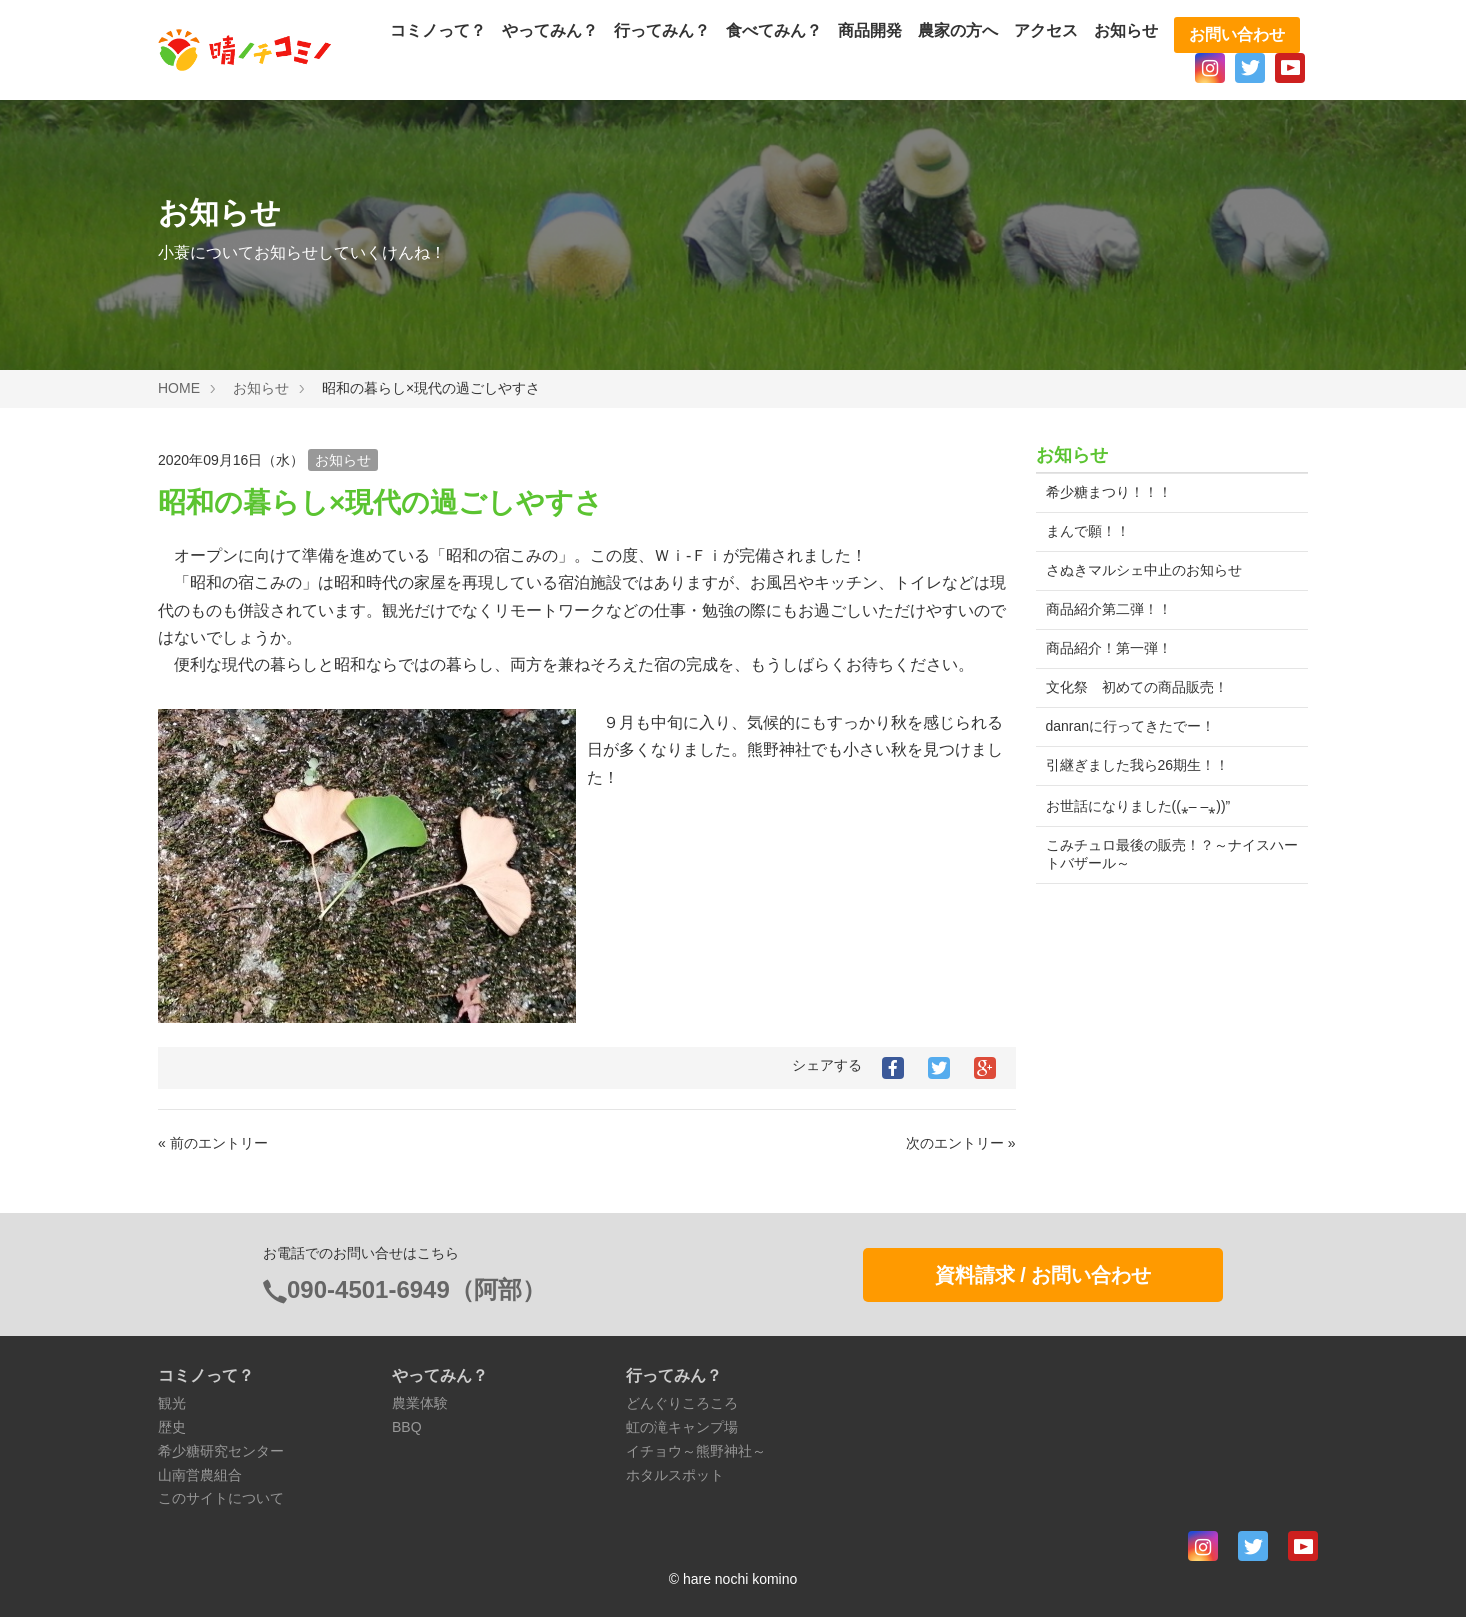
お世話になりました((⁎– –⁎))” (1138, 806)
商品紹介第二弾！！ (1109, 609)
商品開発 (870, 30)
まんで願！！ (1088, 531)
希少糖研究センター (221, 1451)
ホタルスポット (675, 1475)
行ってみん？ (662, 30)
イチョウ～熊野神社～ (696, 1451)
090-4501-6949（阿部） (416, 1289)
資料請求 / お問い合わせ (1043, 1275)
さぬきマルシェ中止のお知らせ (1144, 570)
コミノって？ (438, 30)
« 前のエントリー (213, 1143)
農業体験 (420, 1403)
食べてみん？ (774, 30)
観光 (172, 1403)
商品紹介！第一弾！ (1109, 648)
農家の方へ (958, 30)
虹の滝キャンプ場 (682, 1427)
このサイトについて (221, 1498)
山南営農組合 (200, 1475)
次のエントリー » (961, 1143)
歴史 (172, 1427)
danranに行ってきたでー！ (1131, 726)
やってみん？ (550, 30)
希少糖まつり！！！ (1109, 492)
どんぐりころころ (682, 1403)
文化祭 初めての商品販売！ (1137, 687)
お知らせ (1126, 30)
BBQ (407, 1427)
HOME (179, 388)
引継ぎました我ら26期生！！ (1138, 765)
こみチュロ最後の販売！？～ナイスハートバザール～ (1165, 854)
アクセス (1046, 30)
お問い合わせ (1237, 34)
